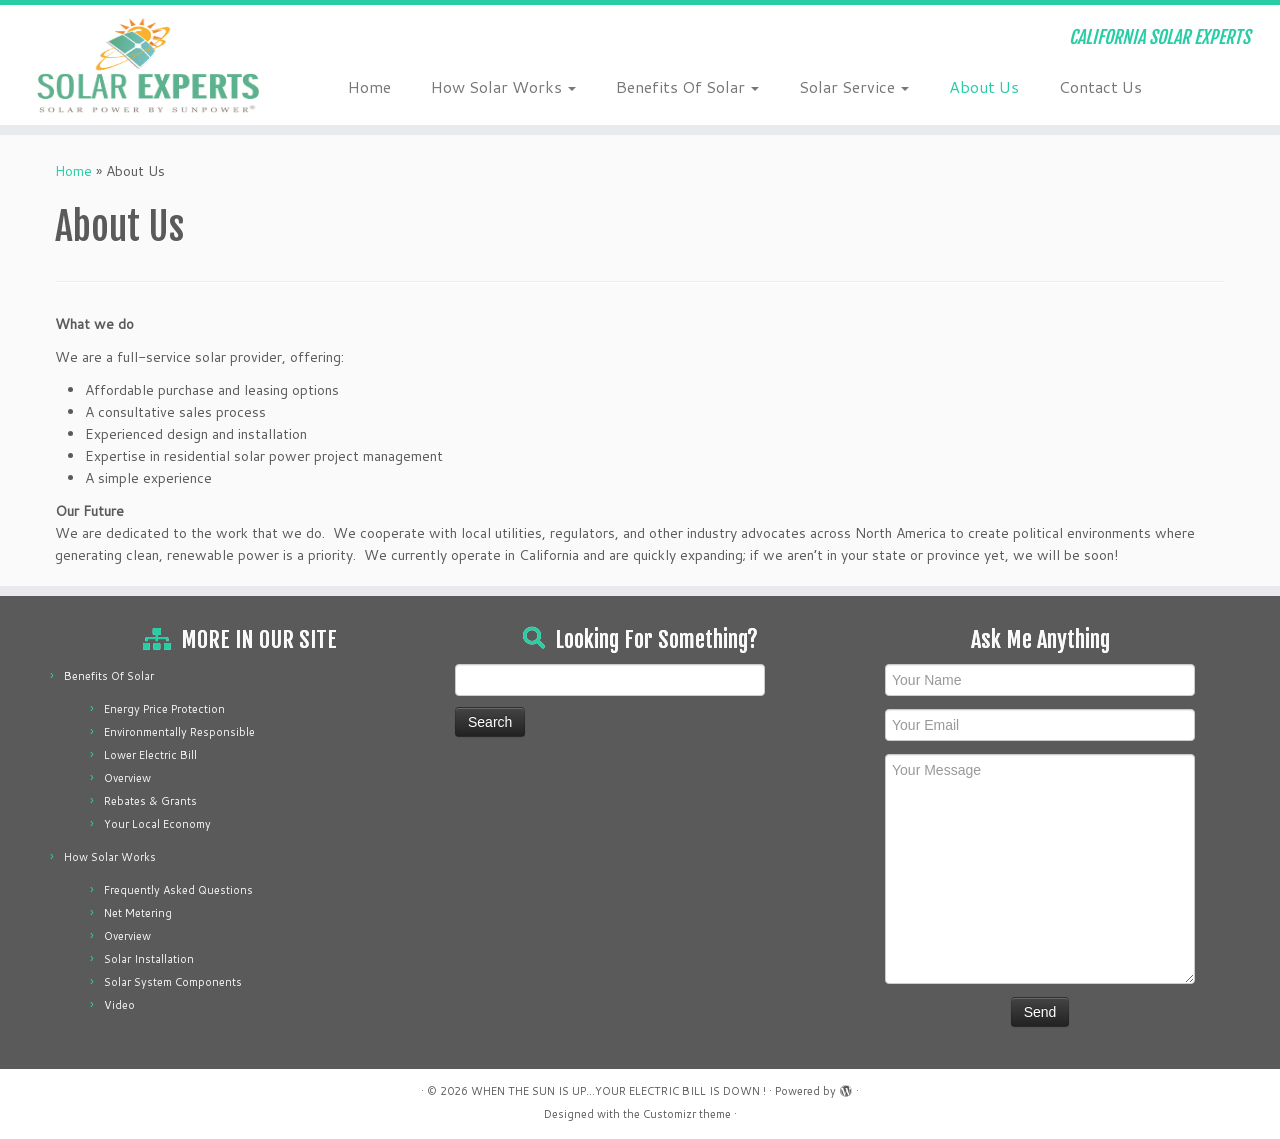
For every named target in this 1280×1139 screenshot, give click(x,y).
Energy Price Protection (164, 709)
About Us (984, 86)
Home (369, 86)
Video (119, 1005)
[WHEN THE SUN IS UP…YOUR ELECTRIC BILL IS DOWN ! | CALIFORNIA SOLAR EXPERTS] (147, 65)
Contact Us (1100, 86)
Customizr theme (687, 1114)
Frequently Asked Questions (178, 890)
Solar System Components (173, 982)
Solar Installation (149, 959)
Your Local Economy (157, 824)
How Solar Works (503, 86)
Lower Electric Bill (150, 755)
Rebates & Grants (150, 801)
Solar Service (854, 86)
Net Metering (138, 913)
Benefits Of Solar (687, 86)
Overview (127, 778)
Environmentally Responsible (179, 732)
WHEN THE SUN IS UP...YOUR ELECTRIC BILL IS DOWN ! (618, 1091)
